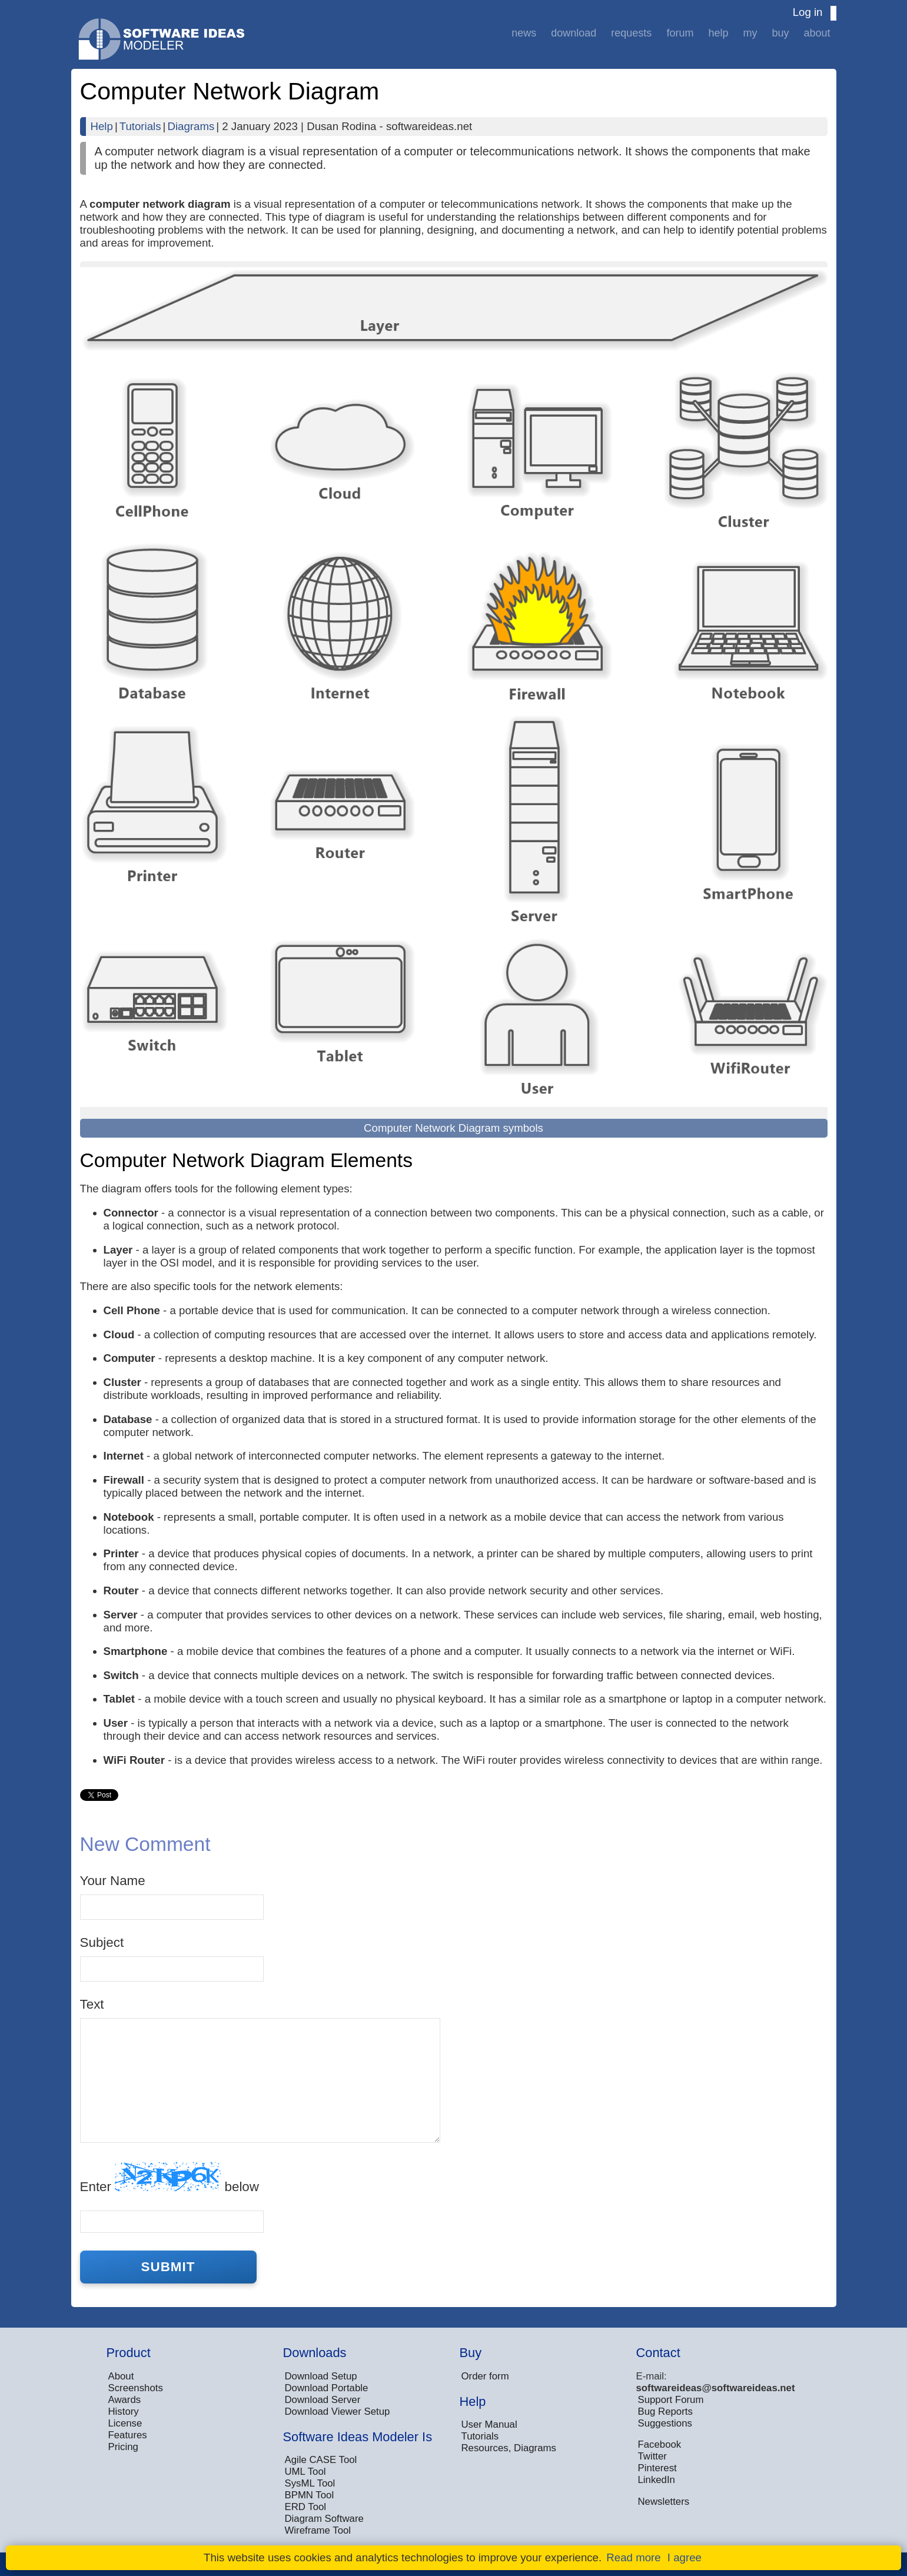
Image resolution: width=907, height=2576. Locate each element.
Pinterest (657, 2468)
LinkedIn (656, 2479)
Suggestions (665, 2423)
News (523, 33)
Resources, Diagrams (508, 2448)
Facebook (660, 2444)
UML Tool (305, 2471)
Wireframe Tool (318, 2530)
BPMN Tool (309, 2495)
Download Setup (321, 2376)
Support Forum (671, 2399)
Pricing (123, 2446)
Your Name (112, 1880)
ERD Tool (306, 2506)
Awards (124, 2399)
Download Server (323, 2399)
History (123, 2411)
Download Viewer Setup (337, 2411)
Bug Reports (665, 2411)
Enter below (169, 2178)
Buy (780, 33)
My (750, 33)
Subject (102, 1942)
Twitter (652, 2456)
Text (92, 2004)
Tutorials (140, 126)
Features (127, 2435)
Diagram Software (324, 2518)
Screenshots (135, 2388)
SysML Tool (310, 2483)
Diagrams (190, 126)
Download (573, 33)
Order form (485, 2376)
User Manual (489, 2424)
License (125, 2423)
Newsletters (664, 2501)
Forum (679, 33)
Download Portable (326, 2388)
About (816, 33)
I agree (684, 2557)
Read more (633, 2557)
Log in (808, 12)
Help (718, 33)
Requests (631, 33)
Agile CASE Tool (321, 2459)
